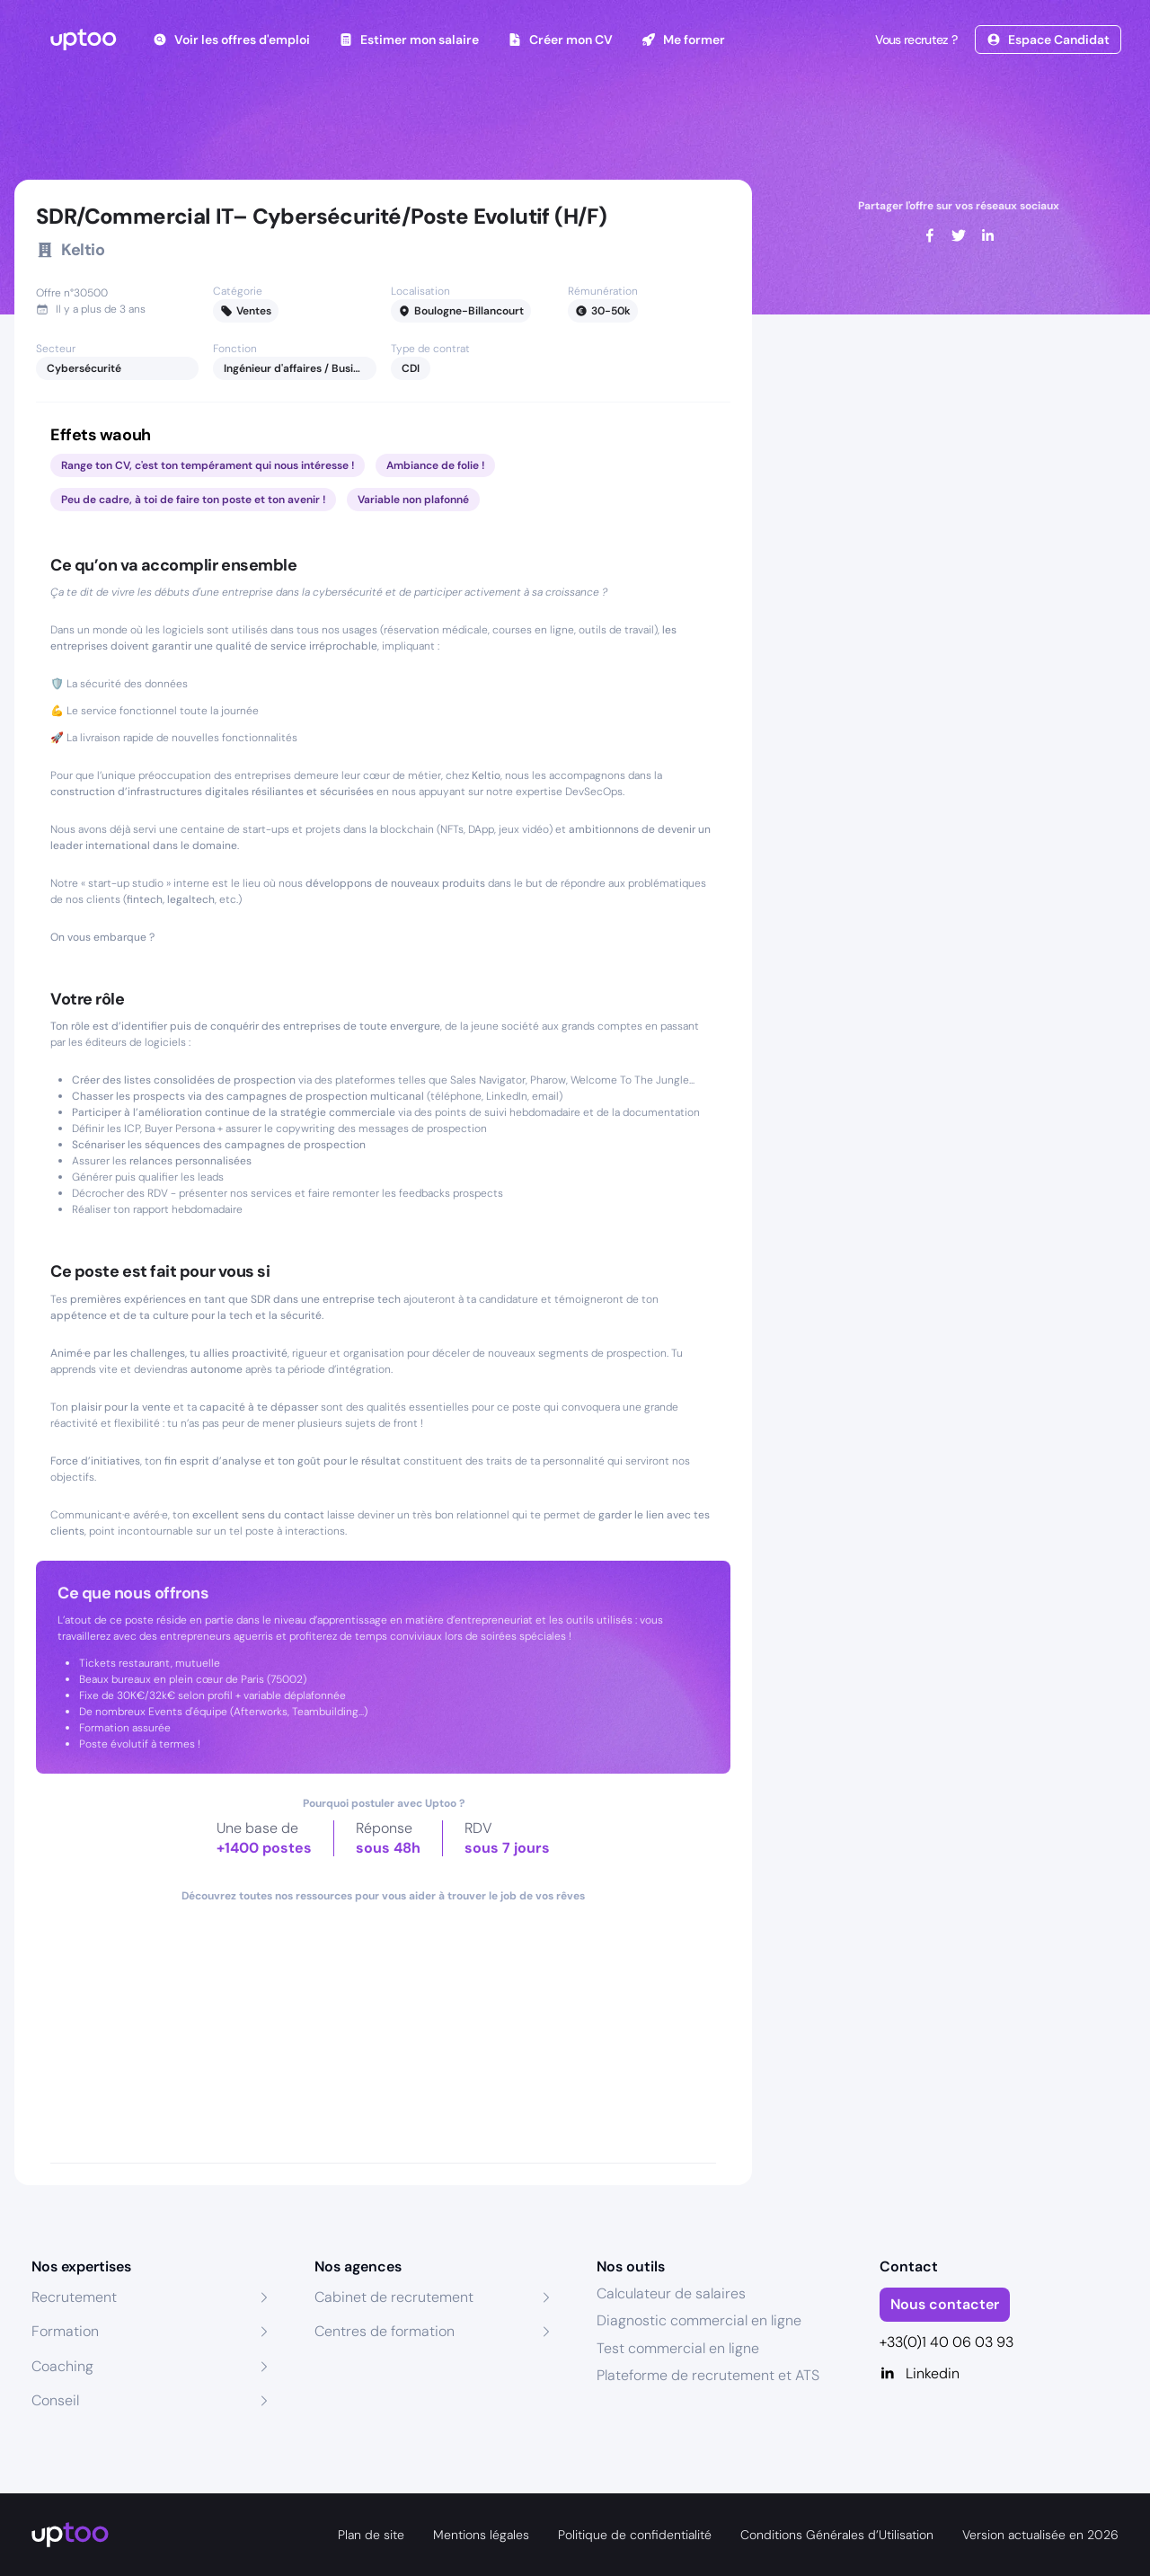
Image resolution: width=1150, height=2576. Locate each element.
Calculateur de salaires (671, 2293)
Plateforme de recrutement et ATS (708, 2375)
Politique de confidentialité (635, 2535)
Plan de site (371, 2535)
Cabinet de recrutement (393, 2297)
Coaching (62, 2366)
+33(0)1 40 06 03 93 (946, 2342)
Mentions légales (481, 2535)
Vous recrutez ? (914, 39)
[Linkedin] (999, 2374)
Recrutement (74, 2297)
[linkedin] (987, 235)
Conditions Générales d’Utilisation (836, 2535)
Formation (65, 2331)
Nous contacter (944, 2304)
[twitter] (958, 235)
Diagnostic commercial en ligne (699, 2320)
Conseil (55, 2400)
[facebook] (930, 235)
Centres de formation (384, 2331)
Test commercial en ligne (678, 2348)
